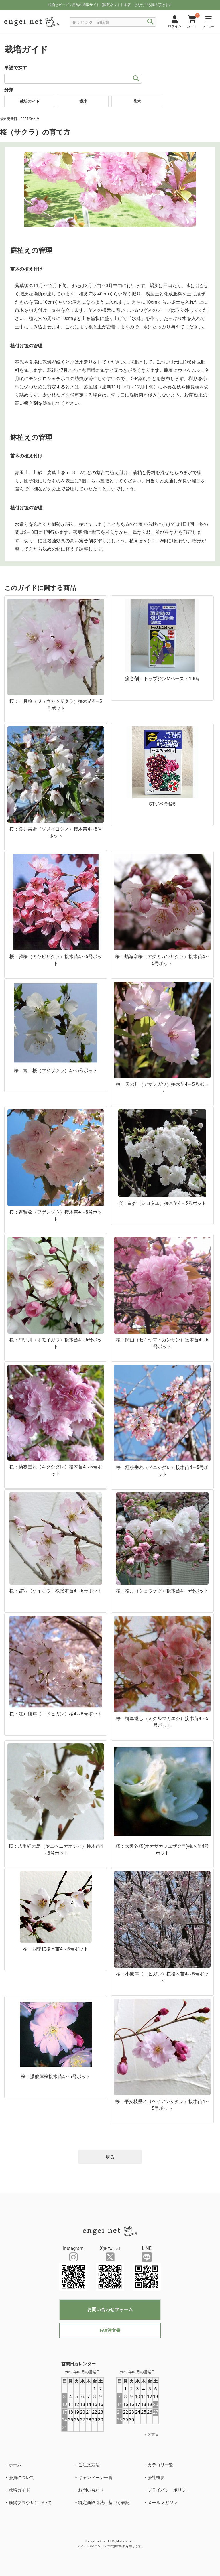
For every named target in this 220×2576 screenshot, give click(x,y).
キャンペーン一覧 (95, 2477)
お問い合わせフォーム (110, 2309)
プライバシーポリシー (169, 2490)
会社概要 (156, 2477)
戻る (110, 2157)
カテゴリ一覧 (160, 2464)
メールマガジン (163, 2502)
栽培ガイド (19, 2490)
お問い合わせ (91, 2490)
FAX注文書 (110, 2330)
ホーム (15, 2464)
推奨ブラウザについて (30, 2502)
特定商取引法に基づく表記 (104, 2502)
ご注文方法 (89, 2464)
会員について (21, 2477)
